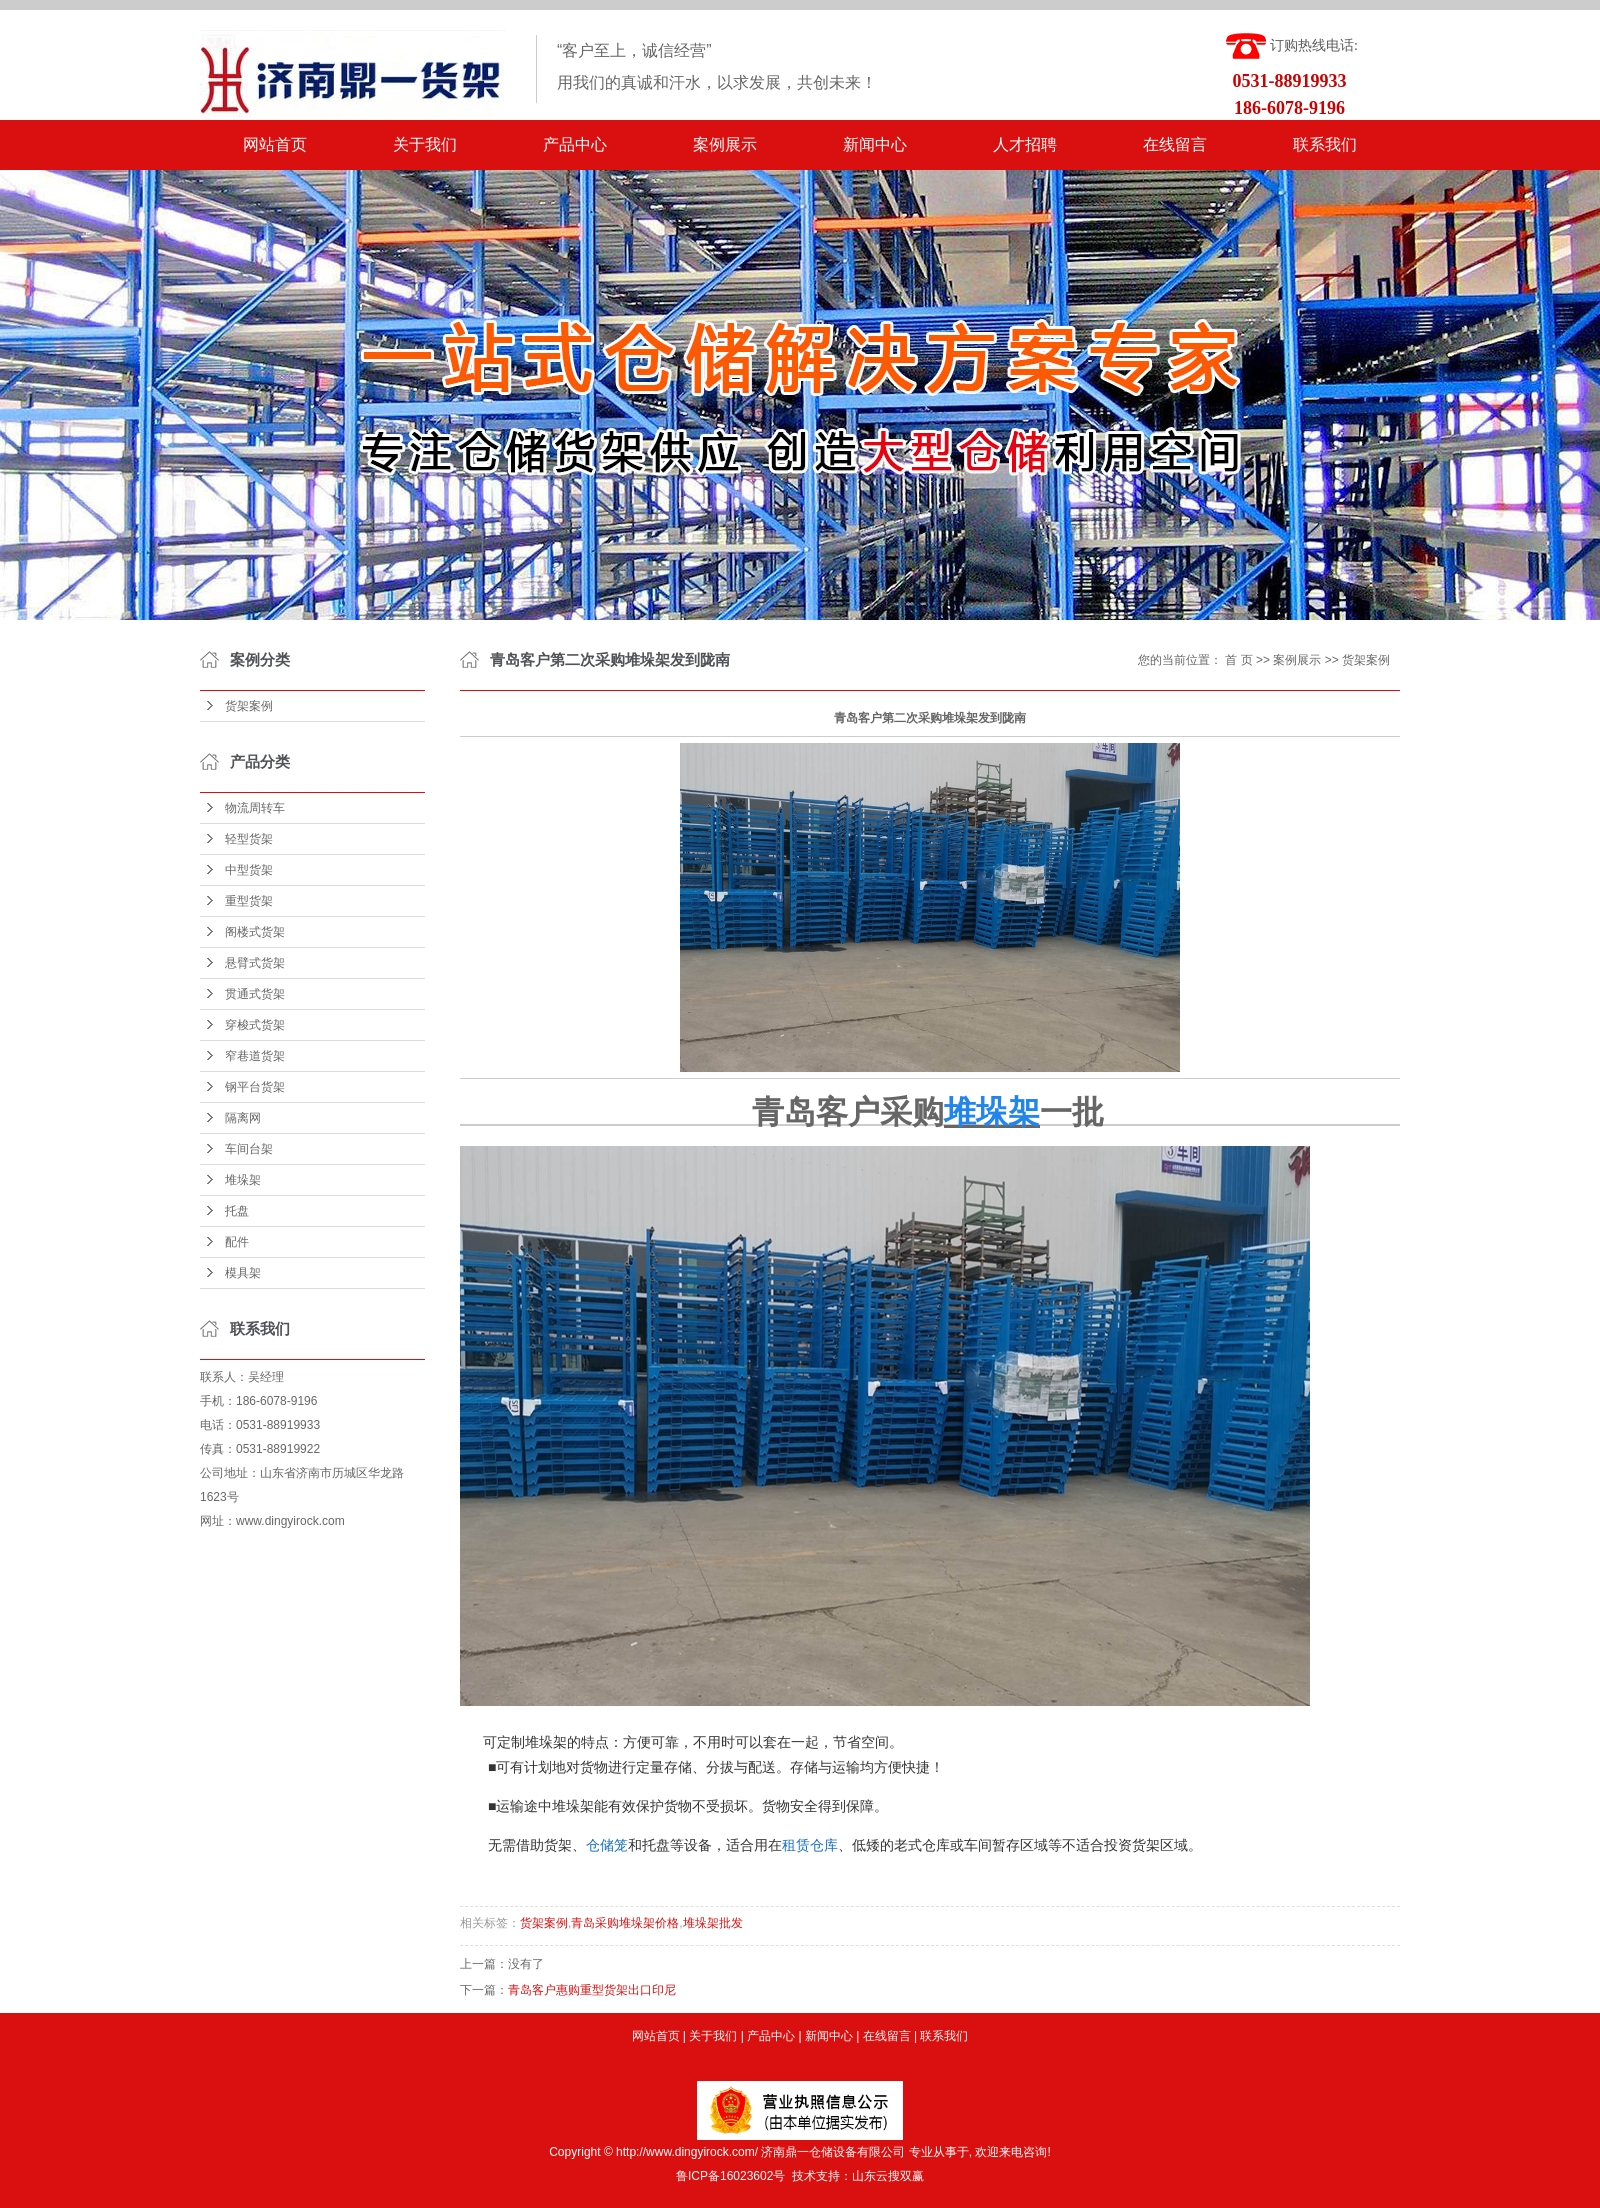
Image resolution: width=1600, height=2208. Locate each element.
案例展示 (725, 144)
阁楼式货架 (255, 932)
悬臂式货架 (255, 963)
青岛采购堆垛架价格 (625, 1923)
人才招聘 (1025, 144)
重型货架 (249, 901)
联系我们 (1325, 144)
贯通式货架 (255, 994)
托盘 (237, 1211)
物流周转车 (255, 808)
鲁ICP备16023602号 (730, 2176)
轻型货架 (249, 839)
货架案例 (249, 706)
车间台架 (249, 1149)
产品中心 (575, 144)
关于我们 (425, 144)
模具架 (243, 1273)
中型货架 (249, 870)
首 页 (1238, 660)
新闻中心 (875, 144)
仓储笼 (607, 1845)
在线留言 (1175, 144)
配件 (237, 1242)
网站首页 (275, 144)
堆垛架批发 (713, 1923)
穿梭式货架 (255, 1025)
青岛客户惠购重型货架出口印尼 (592, 1990)
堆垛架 (243, 1180)
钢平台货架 (255, 1087)
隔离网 (243, 1118)
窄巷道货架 (255, 1056)
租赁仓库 (810, 1845)
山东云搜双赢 (888, 2176)
